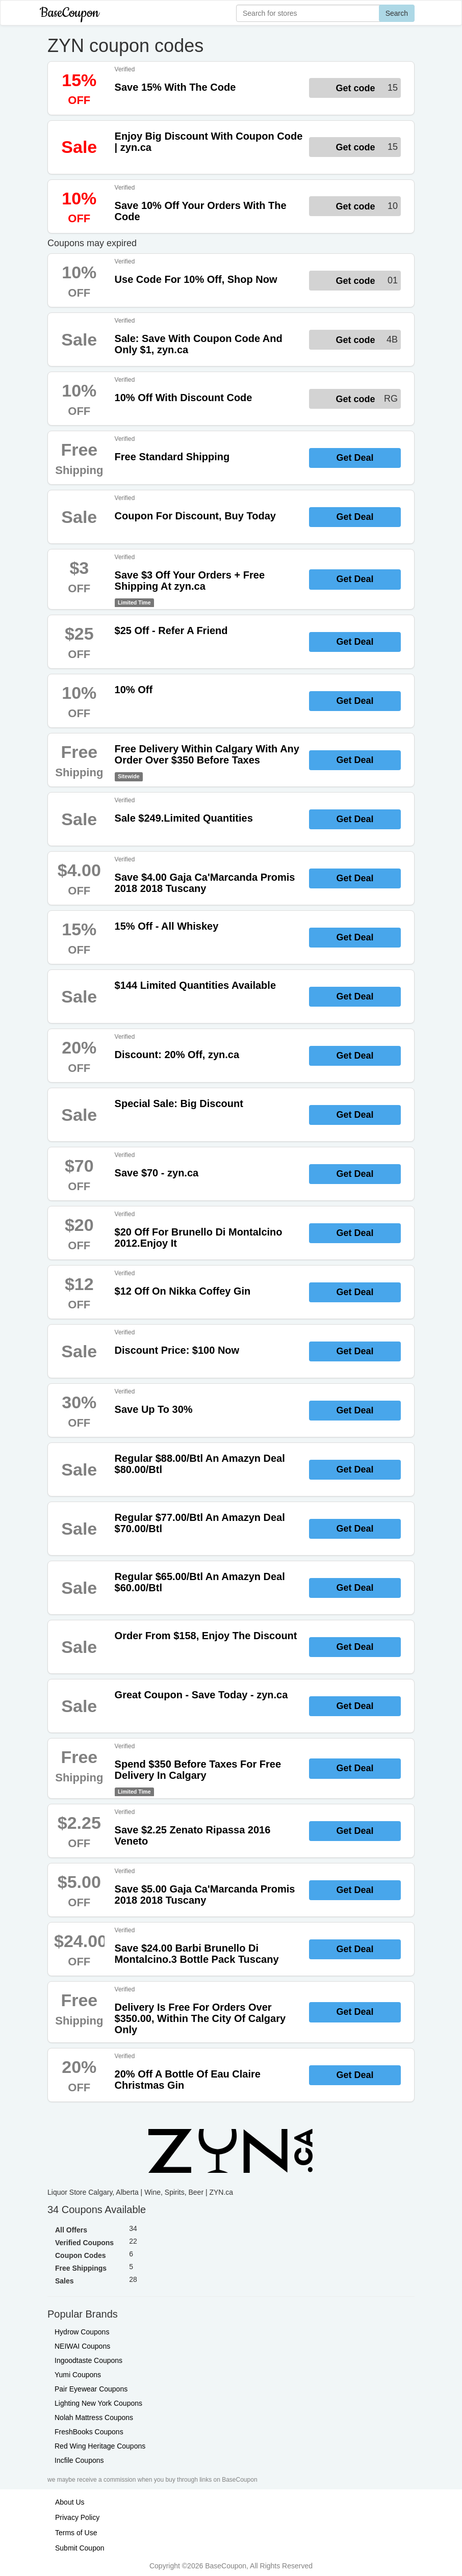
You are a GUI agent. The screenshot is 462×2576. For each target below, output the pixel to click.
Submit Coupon (80, 2548)
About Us (70, 2502)
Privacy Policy (77, 2517)
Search (397, 13)
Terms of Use (76, 2533)
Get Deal (354, 458)
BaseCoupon (69, 13)
